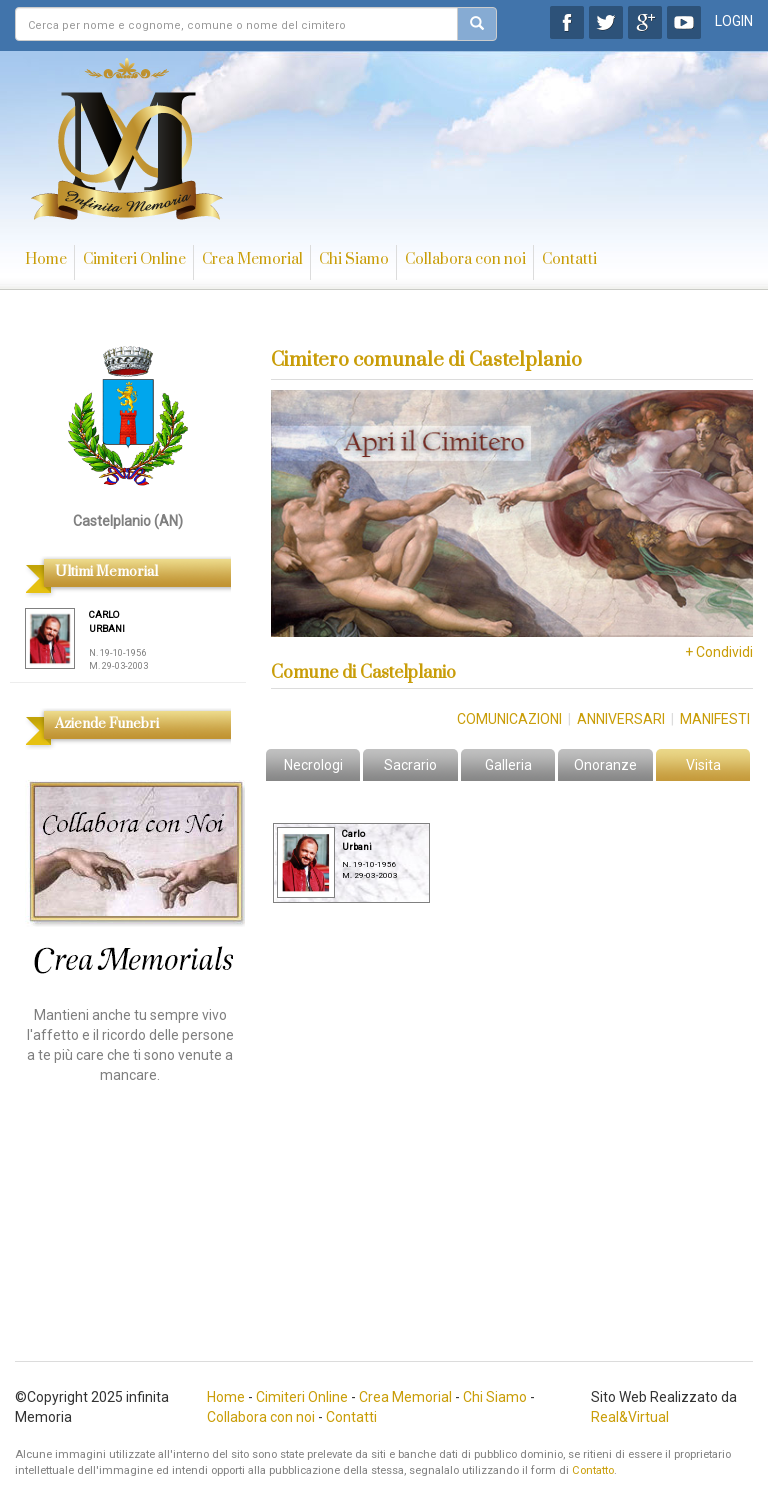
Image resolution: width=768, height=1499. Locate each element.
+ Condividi (719, 652)
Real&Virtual (630, 1417)
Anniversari (621, 719)
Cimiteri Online (134, 259)
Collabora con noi (465, 259)
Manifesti (715, 719)
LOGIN (734, 21)
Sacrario (410, 765)
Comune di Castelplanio (363, 673)
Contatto (593, 1470)
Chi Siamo (354, 259)
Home (46, 259)
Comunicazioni (509, 719)
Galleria (508, 765)
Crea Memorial (252, 259)
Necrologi (313, 765)
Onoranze (605, 765)
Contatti (569, 259)
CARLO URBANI (107, 621)
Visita (703, 765)
